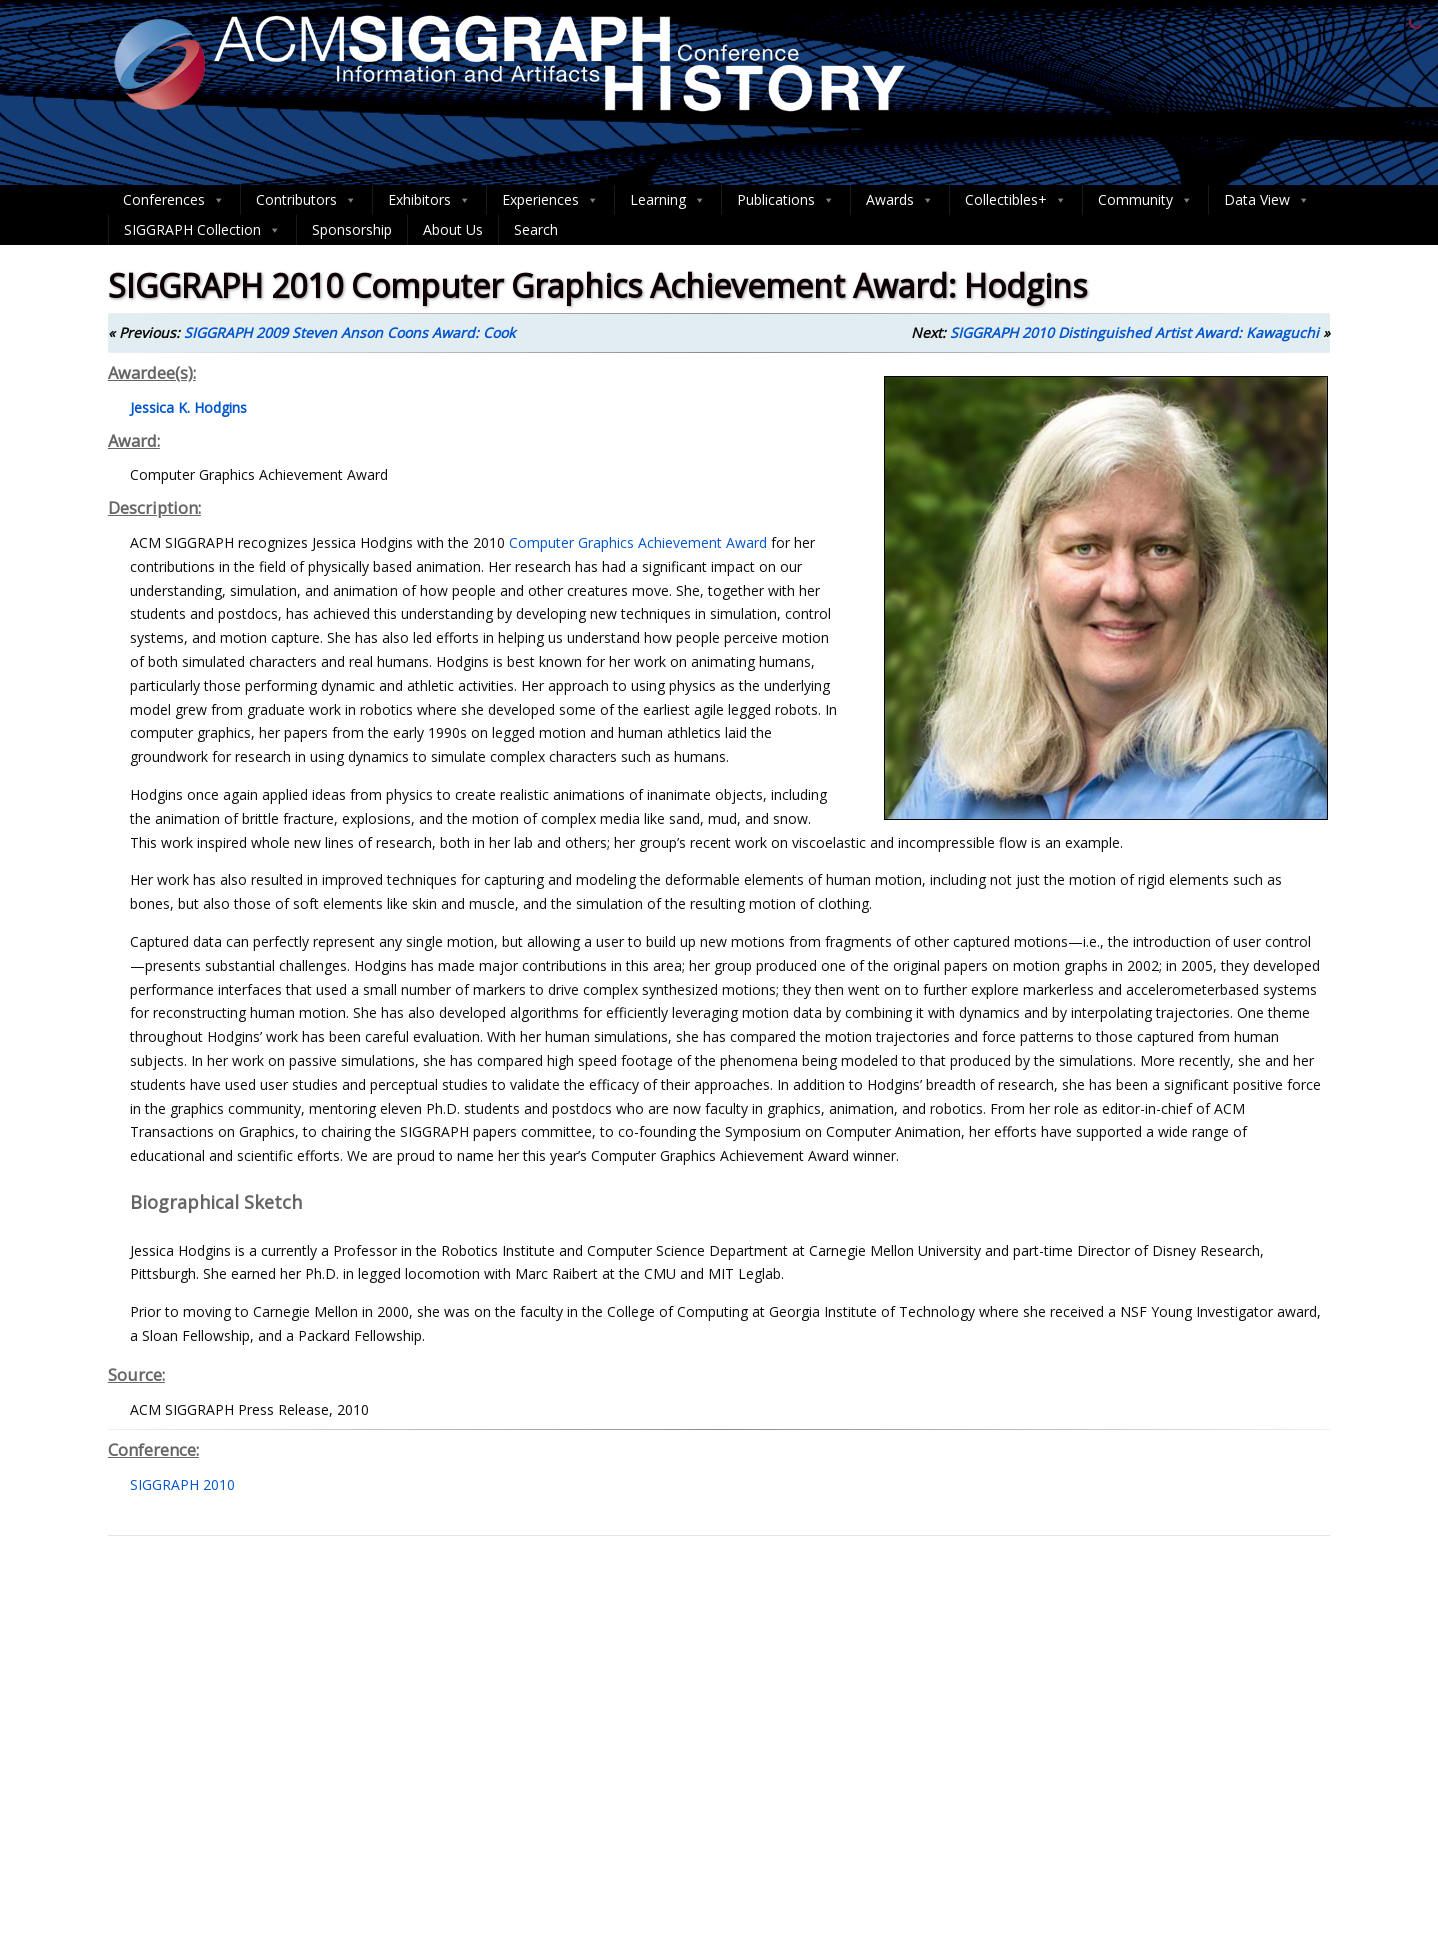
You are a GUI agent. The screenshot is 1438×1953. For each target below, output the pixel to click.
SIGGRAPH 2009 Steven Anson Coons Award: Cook (349, 332)
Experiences (550, 200)
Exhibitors (429, 200)
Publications (786, 200)
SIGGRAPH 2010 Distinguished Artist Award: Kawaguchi (1134, 332)
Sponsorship (352, 229)
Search (536, 229)
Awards (900, 200)
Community (1145, 200)
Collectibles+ (1016, 200)
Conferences (174, 200)
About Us (453, 229)
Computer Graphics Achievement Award (638, 542)
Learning (668, 200)
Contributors (306, 200)
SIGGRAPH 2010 (182, 1484)
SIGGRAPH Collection (202, 230)
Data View (1267, 200)
